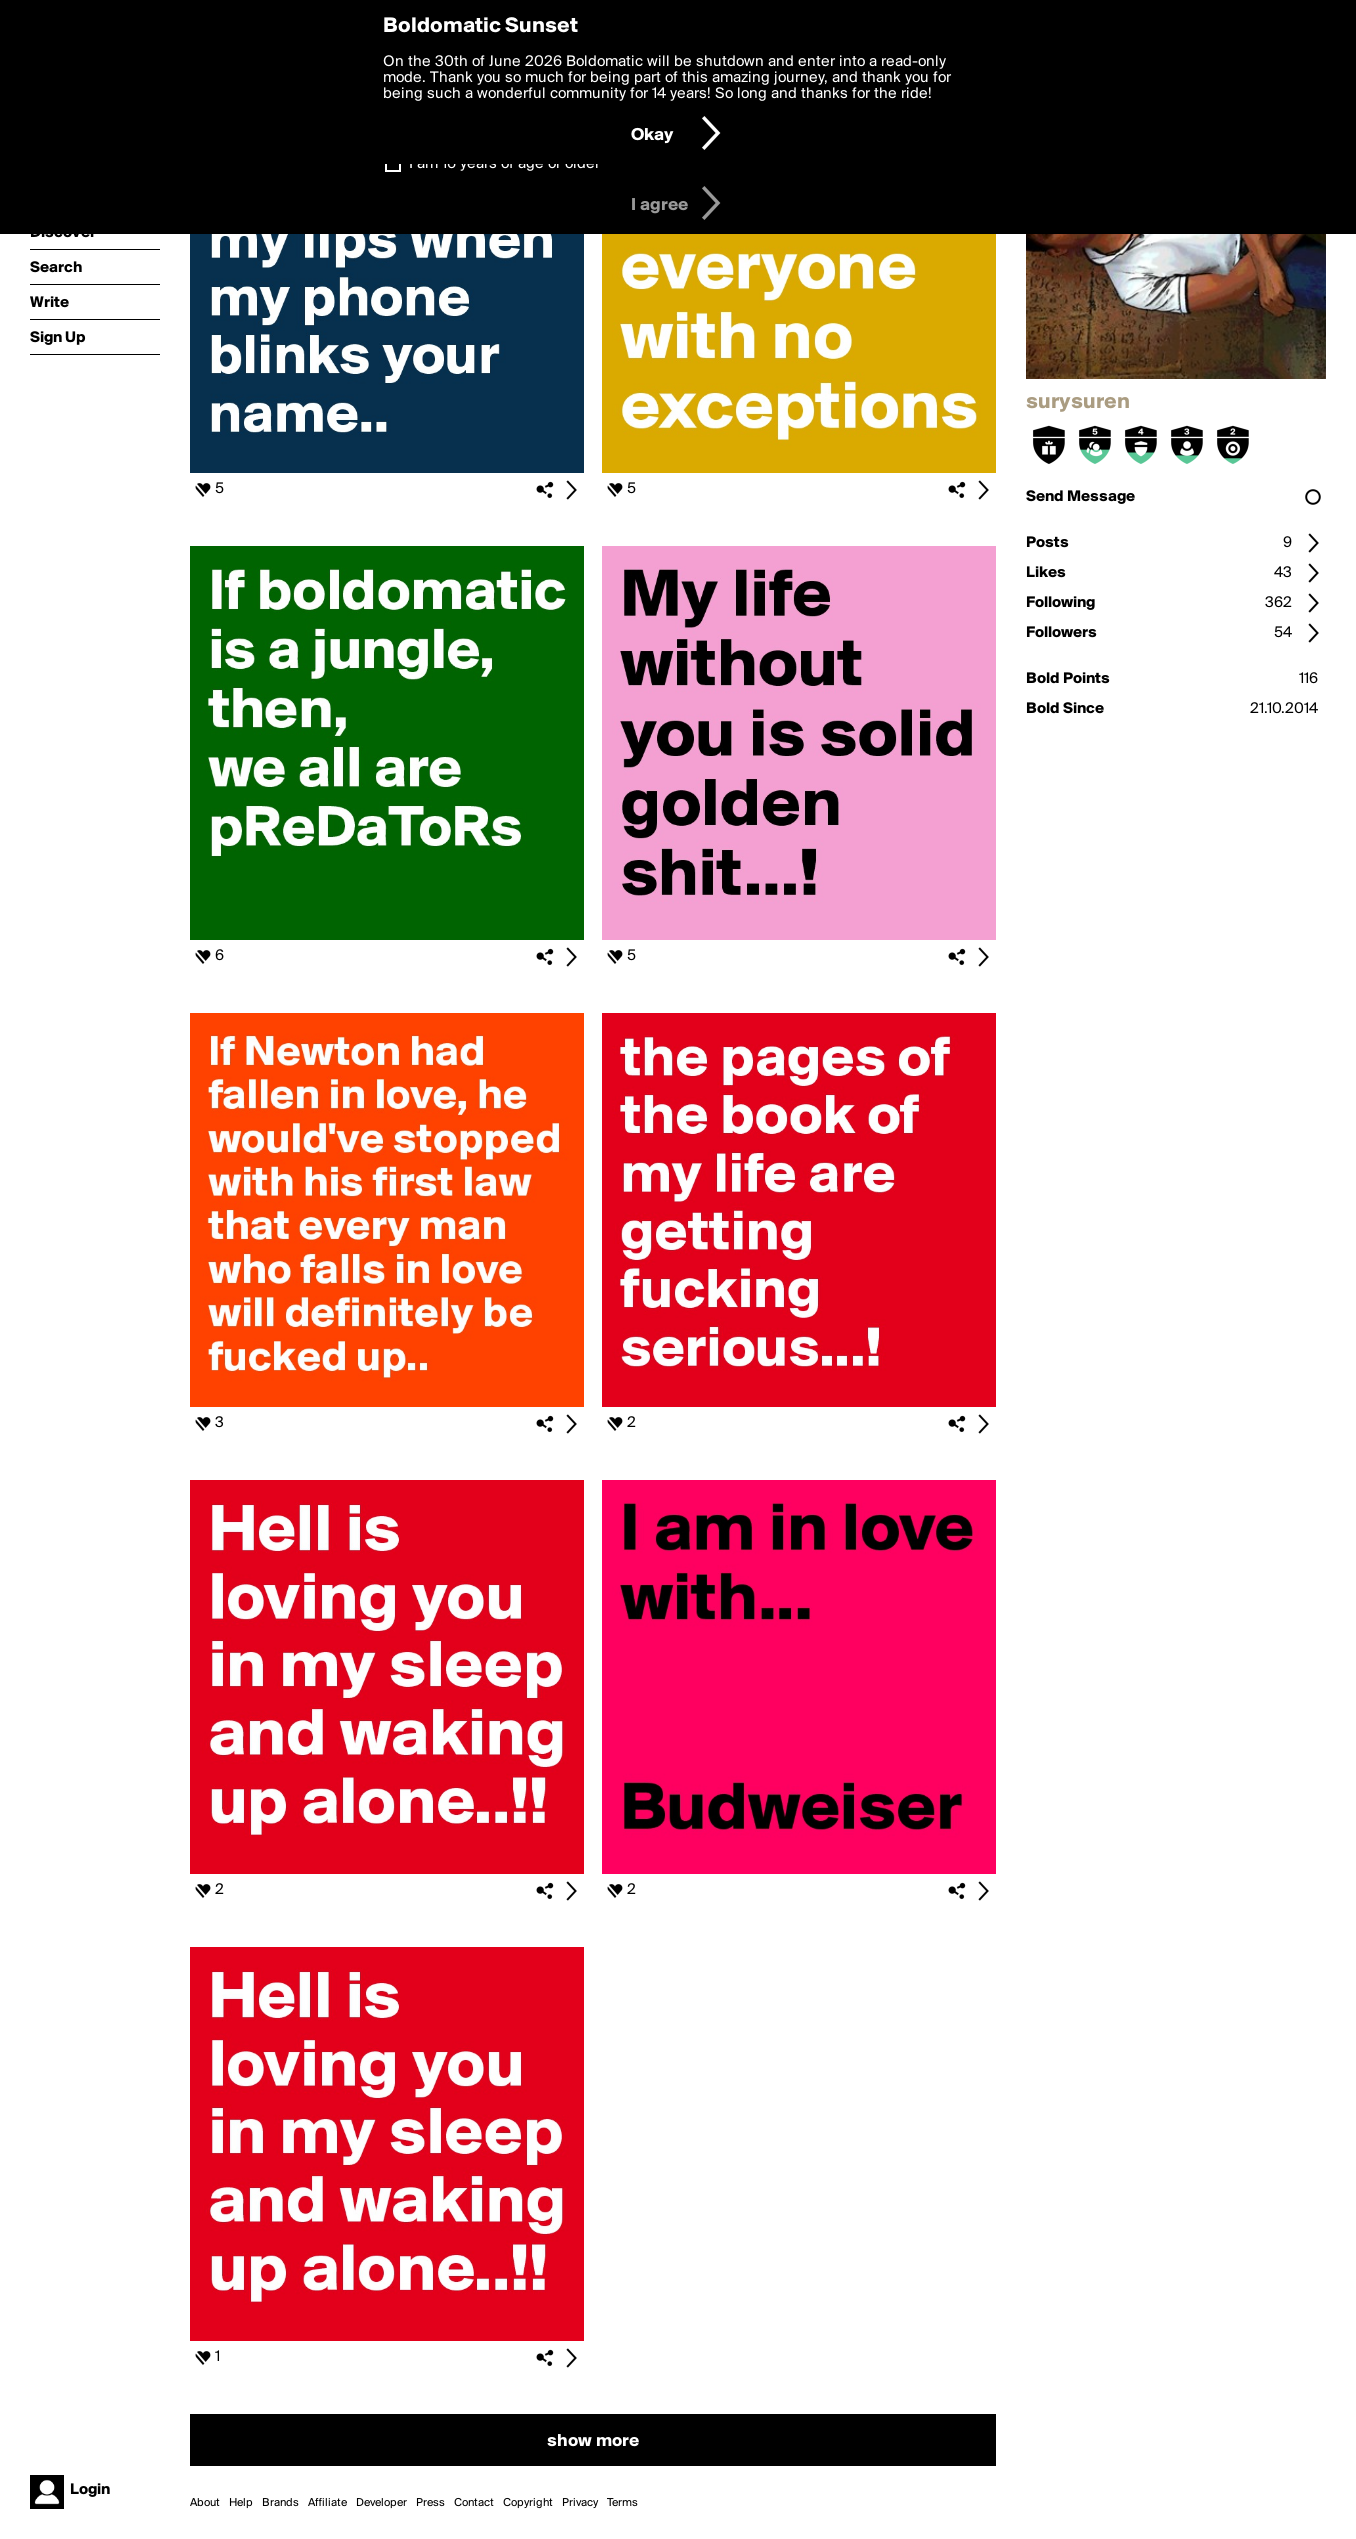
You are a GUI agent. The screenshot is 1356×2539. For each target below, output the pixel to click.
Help (241, 2503)
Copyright (528, 2503)
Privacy (580, 2503)
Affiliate (327, 2503)
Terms (622, 2503)
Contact (474, 2503)
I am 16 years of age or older (504, 164)
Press (430, 2503)
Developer (381, 2503)
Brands (280, 2503)
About (205, 2503)
